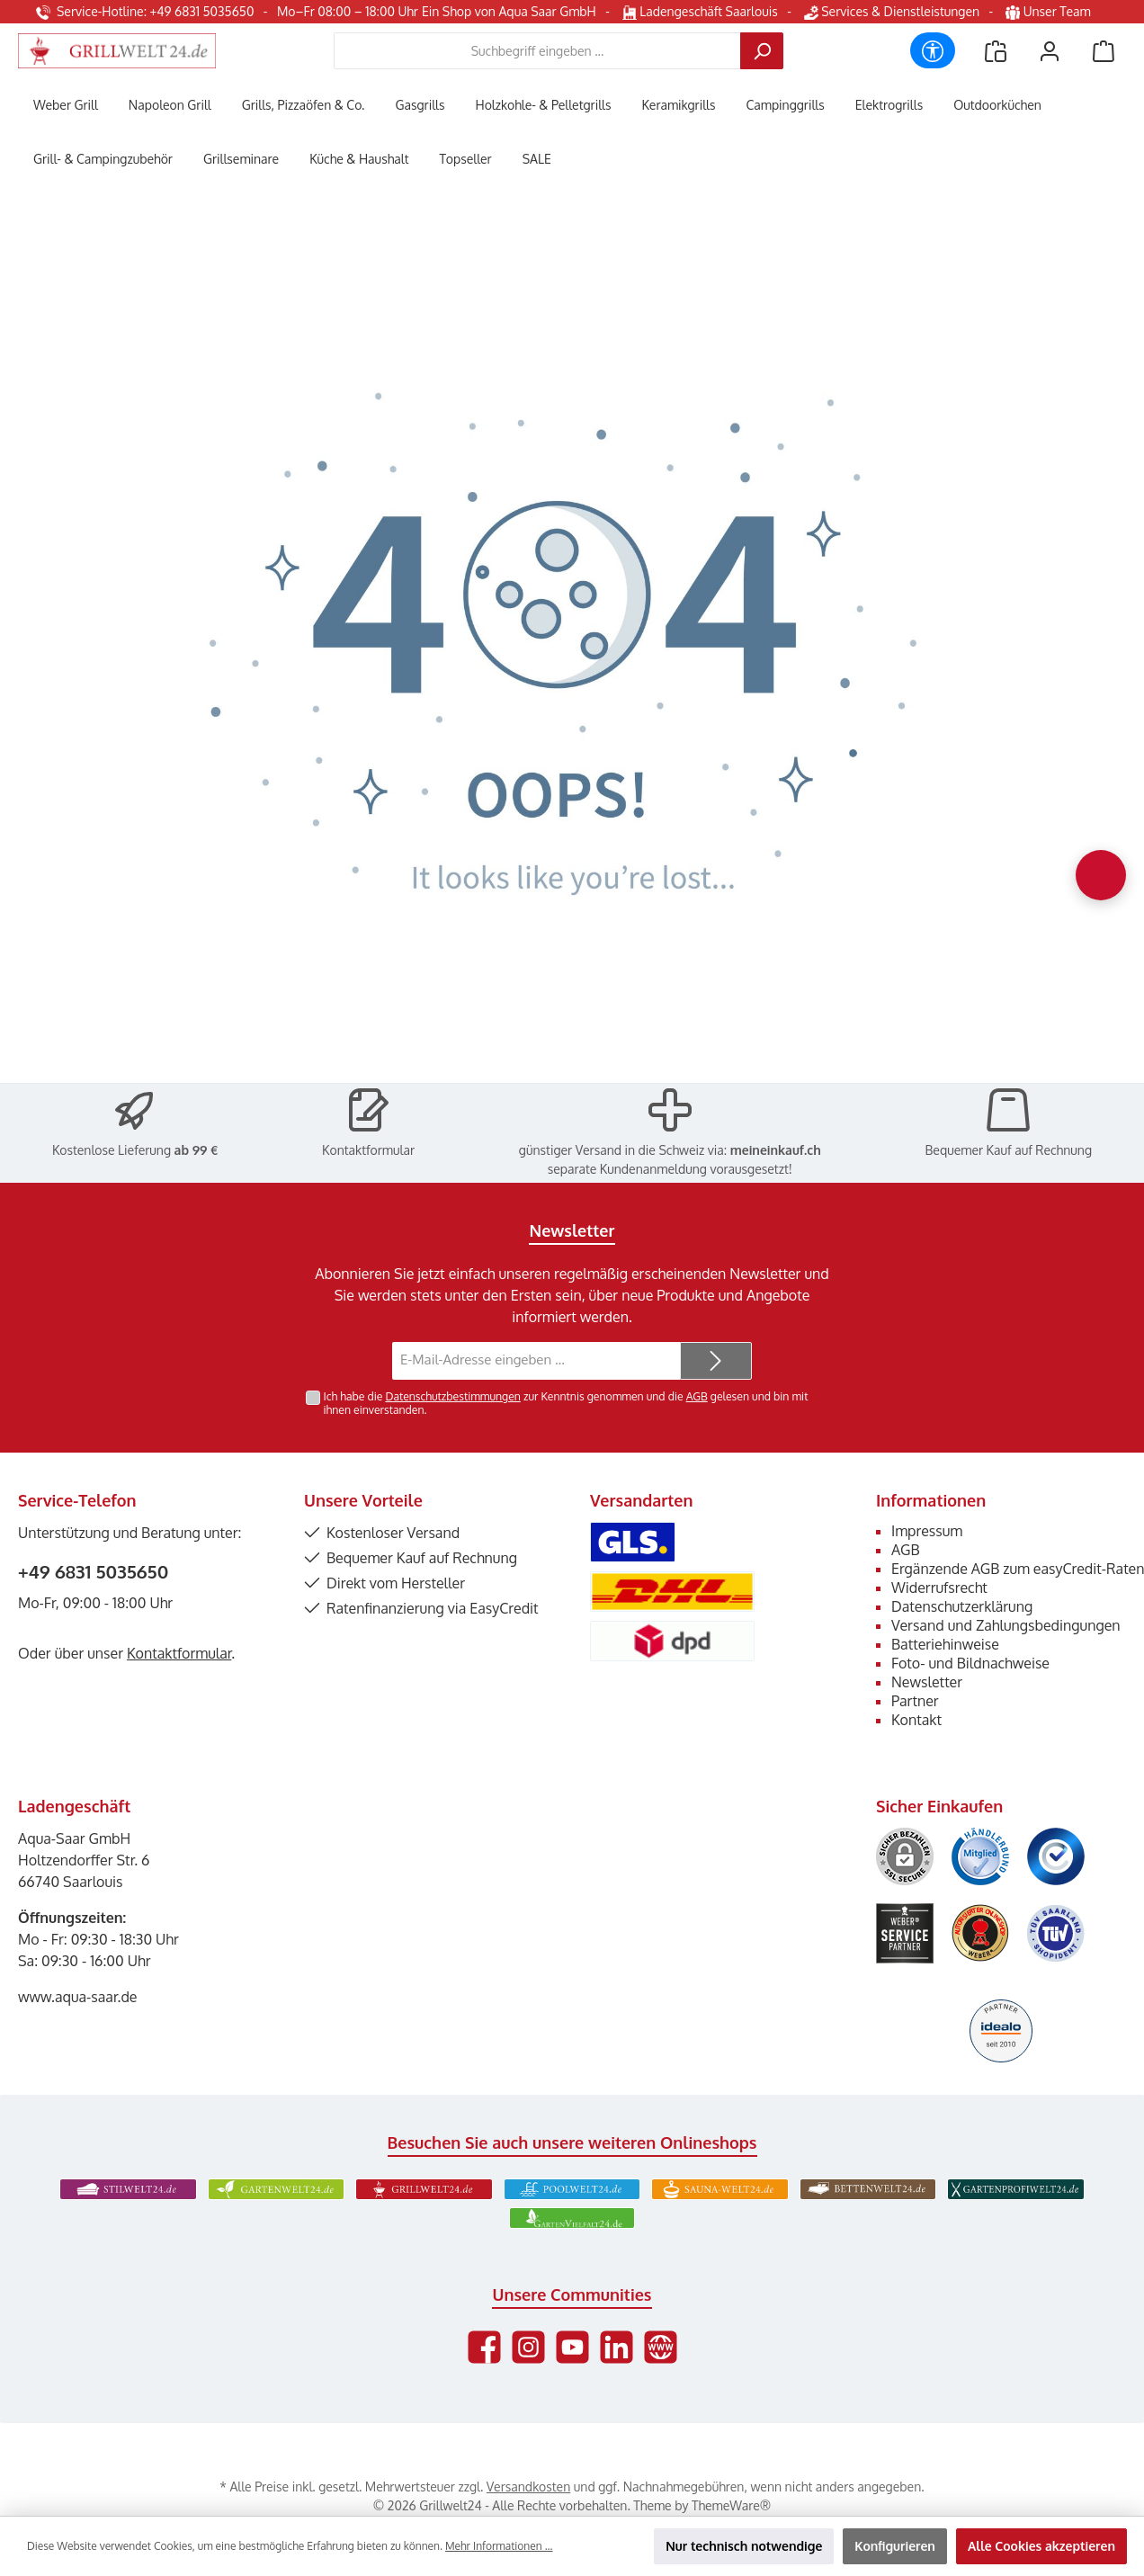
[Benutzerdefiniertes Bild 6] (1056, 1933)
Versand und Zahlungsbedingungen (1006, 1625)
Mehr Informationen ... (498, 2546)
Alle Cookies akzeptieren (1041, 2546)
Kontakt (916, 1720)
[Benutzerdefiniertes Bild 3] (1056, 1856)
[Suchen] (761, 50)
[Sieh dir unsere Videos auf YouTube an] (572, 2347)
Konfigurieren (894, 2546)
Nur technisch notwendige (744, 2546)
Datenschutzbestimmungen (452, 1396)
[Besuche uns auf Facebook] (484, 2347)
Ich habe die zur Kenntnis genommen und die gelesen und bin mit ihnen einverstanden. (566, 1403)
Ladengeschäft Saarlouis (700, 11)
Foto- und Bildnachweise (970, 1663)
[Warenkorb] (1103, 50)
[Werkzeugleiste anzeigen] (932, 50)
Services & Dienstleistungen (891, 11)
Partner (915, 1701)
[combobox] (537, 50)
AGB (697, 1396)
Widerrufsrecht (939, 1588)
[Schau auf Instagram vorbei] (528, 2347)
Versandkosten (528, 2486)
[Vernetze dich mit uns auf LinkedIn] (616, 2347)
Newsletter (926, 1682)
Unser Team (1049, 11)
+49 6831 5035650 (93, 1571)
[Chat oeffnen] (1101, 875)
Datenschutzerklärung (961, 1606)
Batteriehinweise (945, 1644)
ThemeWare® (731, 2505)
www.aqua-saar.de (78, 1997)
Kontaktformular (368, 1150)
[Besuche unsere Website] (660, 2347)
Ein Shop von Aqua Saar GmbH (509, 11)
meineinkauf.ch (775, 1150)
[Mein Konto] (1049, 50)
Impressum (926, 1531)
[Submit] (716, 1361)
